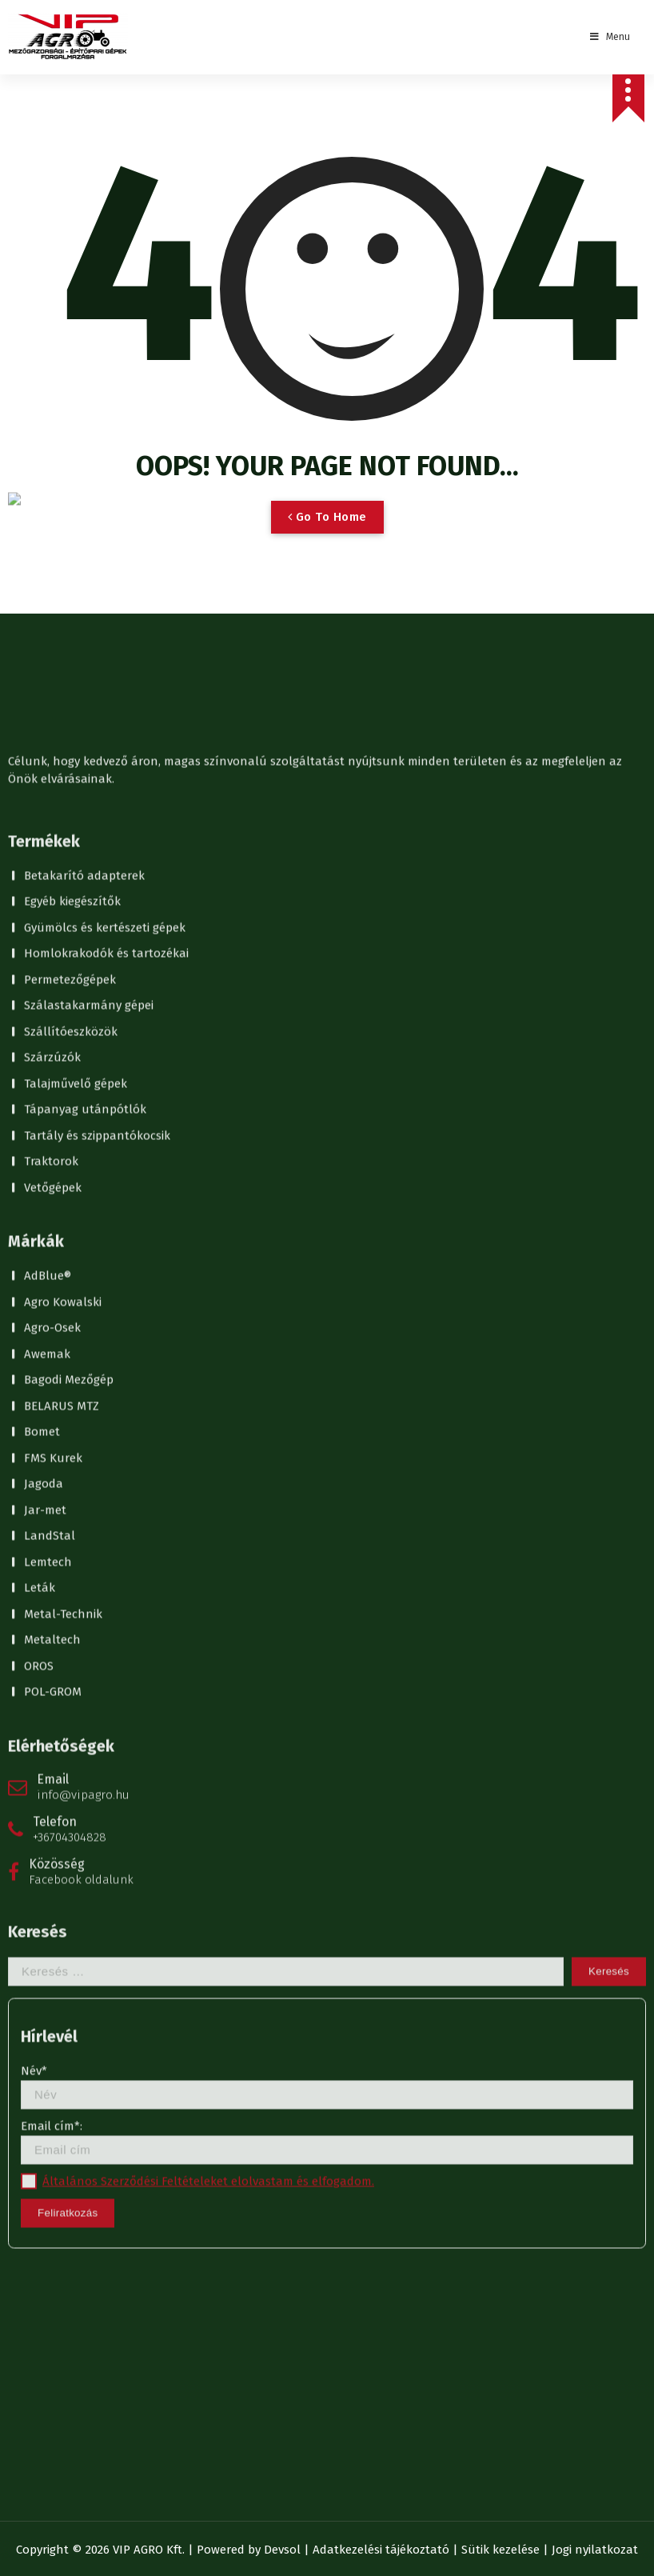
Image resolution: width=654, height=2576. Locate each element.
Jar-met (45, 145)
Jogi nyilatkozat (595, 2549)
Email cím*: (327, 777)
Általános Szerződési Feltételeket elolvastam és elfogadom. (208, 817)
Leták (39, 223)
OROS (39, 301)
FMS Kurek (53, 93)
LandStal (49, 171)
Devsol (282, 2549)
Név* (327, 722)
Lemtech (48, 197)
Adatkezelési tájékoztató (381, 2549)
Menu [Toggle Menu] (609, 36)
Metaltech (52, 275)
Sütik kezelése (500, 2549)
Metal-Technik (63, 249)
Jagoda (43, 119)
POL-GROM (53, 327)
